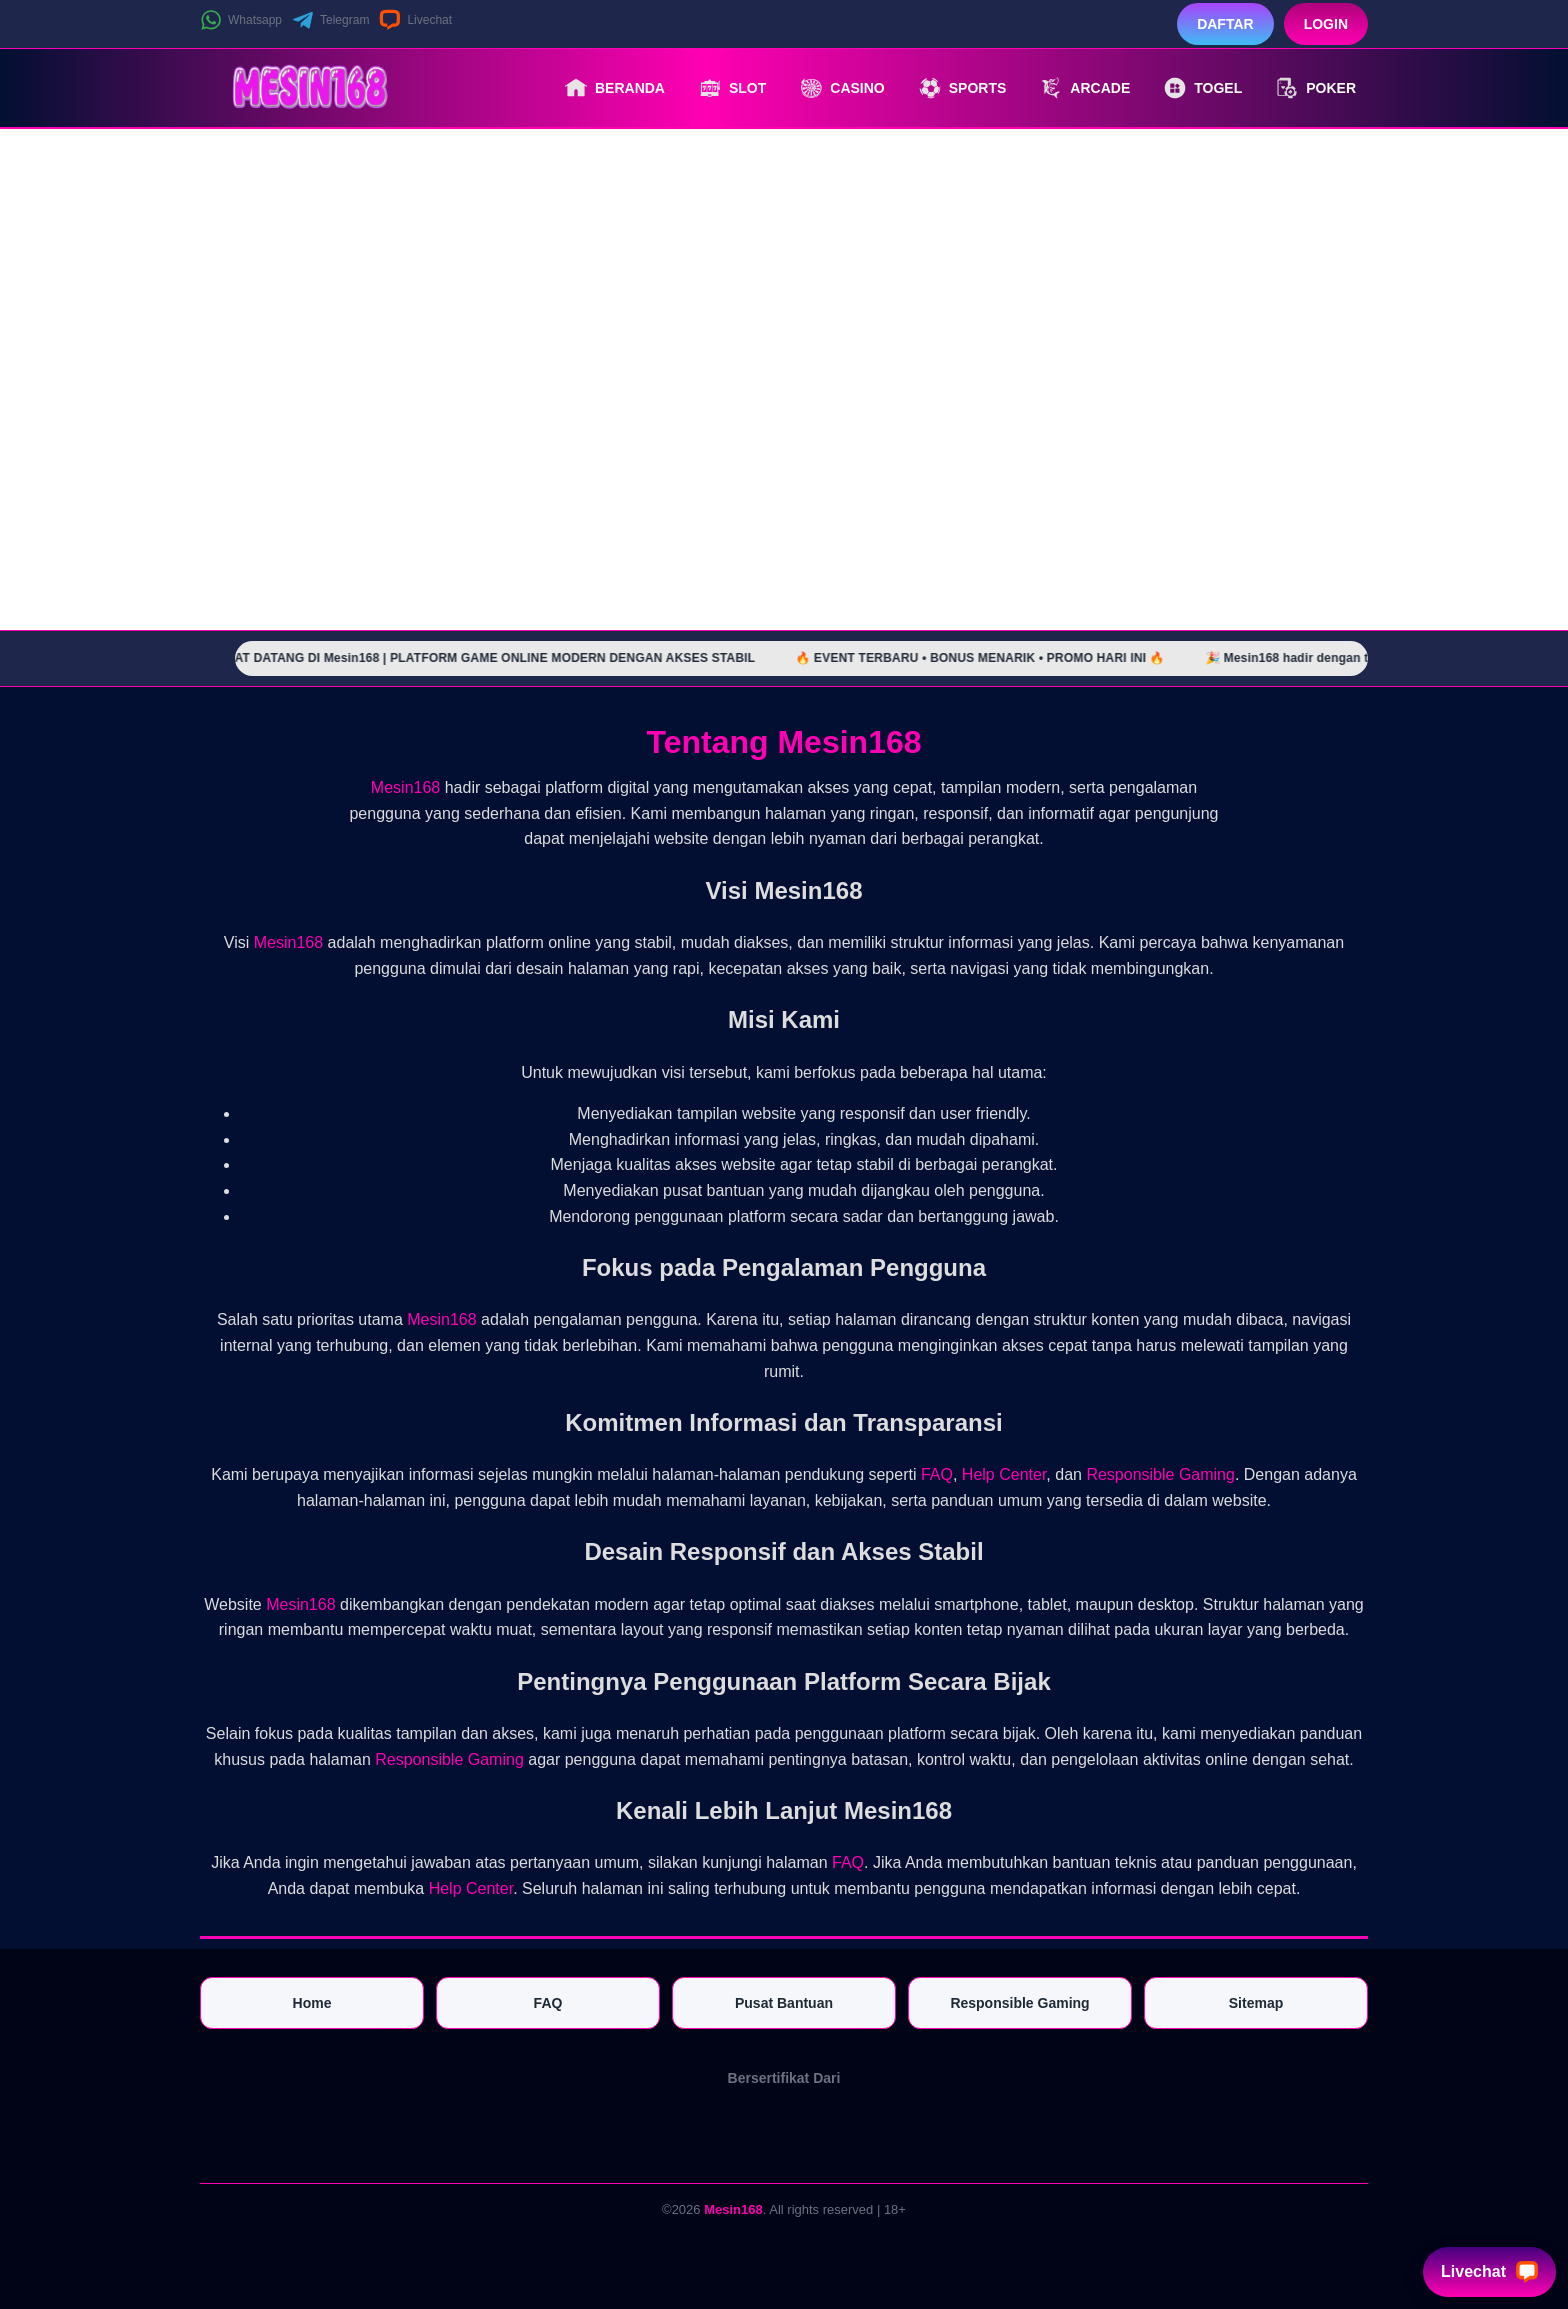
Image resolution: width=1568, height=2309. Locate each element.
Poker (1316, 88)
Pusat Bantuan (784, 2003)
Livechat (415, 20)
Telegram (330, 20)
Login (1326, 24)
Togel (1203, 88)
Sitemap (1256, 2003)
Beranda (615, 88)
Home (312, 2003)
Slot (732, 88)
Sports (963, 88)
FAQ (937, 1474)
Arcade (1085, 88)
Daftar (1225, 24)
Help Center (1004, 1474)
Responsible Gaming (1160, 1474)
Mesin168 (405, 787)
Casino (842, 88)
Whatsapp (241, 20)
